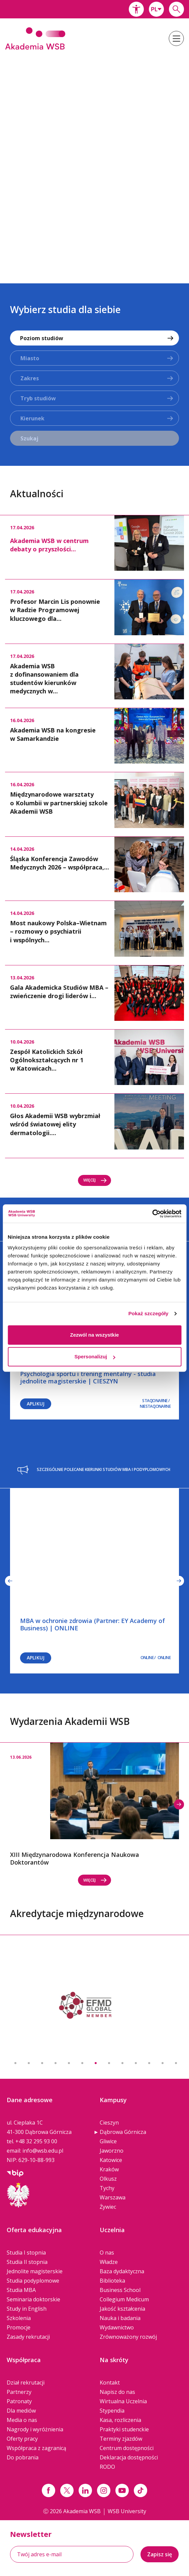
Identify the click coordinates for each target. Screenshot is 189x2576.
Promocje (18, 2327)
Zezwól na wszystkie (94, 1335)
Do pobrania (22, 2457)
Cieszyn (109, 2122)
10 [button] (136, 2063)
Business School (120, 2290)
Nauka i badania (120, 2318)
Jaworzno (111, 2150)
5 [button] (69, 2063)
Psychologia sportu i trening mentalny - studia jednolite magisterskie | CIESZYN (88, 1377)
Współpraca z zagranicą (36, 2448)
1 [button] (15, 2063)
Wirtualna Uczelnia (123, 2401)
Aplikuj (35, 1403)
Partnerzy (19, 2392)
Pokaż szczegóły (148, 1313)
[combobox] (156, 9)
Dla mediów (21, 2410)
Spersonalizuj (94, 1356)
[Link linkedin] (85, 2490)
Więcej (95, 1180)
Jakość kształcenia (122, 2308)
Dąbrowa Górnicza (123, 2132)
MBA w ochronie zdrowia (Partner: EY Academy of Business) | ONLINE (92, 1624)
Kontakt (110, 2382)
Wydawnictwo (117, 2327)
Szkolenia (19, 2318)
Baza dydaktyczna (122, 2271)
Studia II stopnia (27, 2262)
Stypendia (112, 2410)
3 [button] (42, 2063)
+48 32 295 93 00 (36, 2141)
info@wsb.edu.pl (42, 2150)
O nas (107, 2252)
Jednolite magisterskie (35, 2271)
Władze (109, 2262)
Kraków (109, 2169)
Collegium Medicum (124, 2299)
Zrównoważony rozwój (128, 2336)
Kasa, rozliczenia (120, 2420)
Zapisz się (159, 2554)
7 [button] (96, 2063)
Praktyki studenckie (124, 2429)
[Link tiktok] (140, 2490)
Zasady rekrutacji (28, 2336)
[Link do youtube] (122, 2490)
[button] (136, 9)
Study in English (26, 2308)
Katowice (111, 2160)
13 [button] (176, 2063)
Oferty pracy (22, 2438)
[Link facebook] (48, 2490)
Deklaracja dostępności (129, 2457)
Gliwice (108, 2141)
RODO (107, 2466)
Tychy (107, 2188)
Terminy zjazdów (121, 2438)
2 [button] (29, 2063)
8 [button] (109, 2063)
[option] (94, 162)
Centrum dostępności (127, 2448)
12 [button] (163, 2063)
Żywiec (108, 2206)
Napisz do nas (117, 2392)
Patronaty (19, 2401)
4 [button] (56, 2063)
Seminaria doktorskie (33, 2299)
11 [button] (149, 2063)
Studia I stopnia (26, 2252)
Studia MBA (21, 2290)
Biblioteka (112, 2280)
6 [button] (82, 2063)
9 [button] (122, 2063)
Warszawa (112, 2197)
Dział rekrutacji (25, 2382)
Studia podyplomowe (33, 2280)
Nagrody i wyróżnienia (35, 2429)
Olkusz (108, 2178)
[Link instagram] (103, 2490)
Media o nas (22, 2420)
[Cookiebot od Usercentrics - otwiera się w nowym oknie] (152, 1213)
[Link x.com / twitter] (67, 2490)
